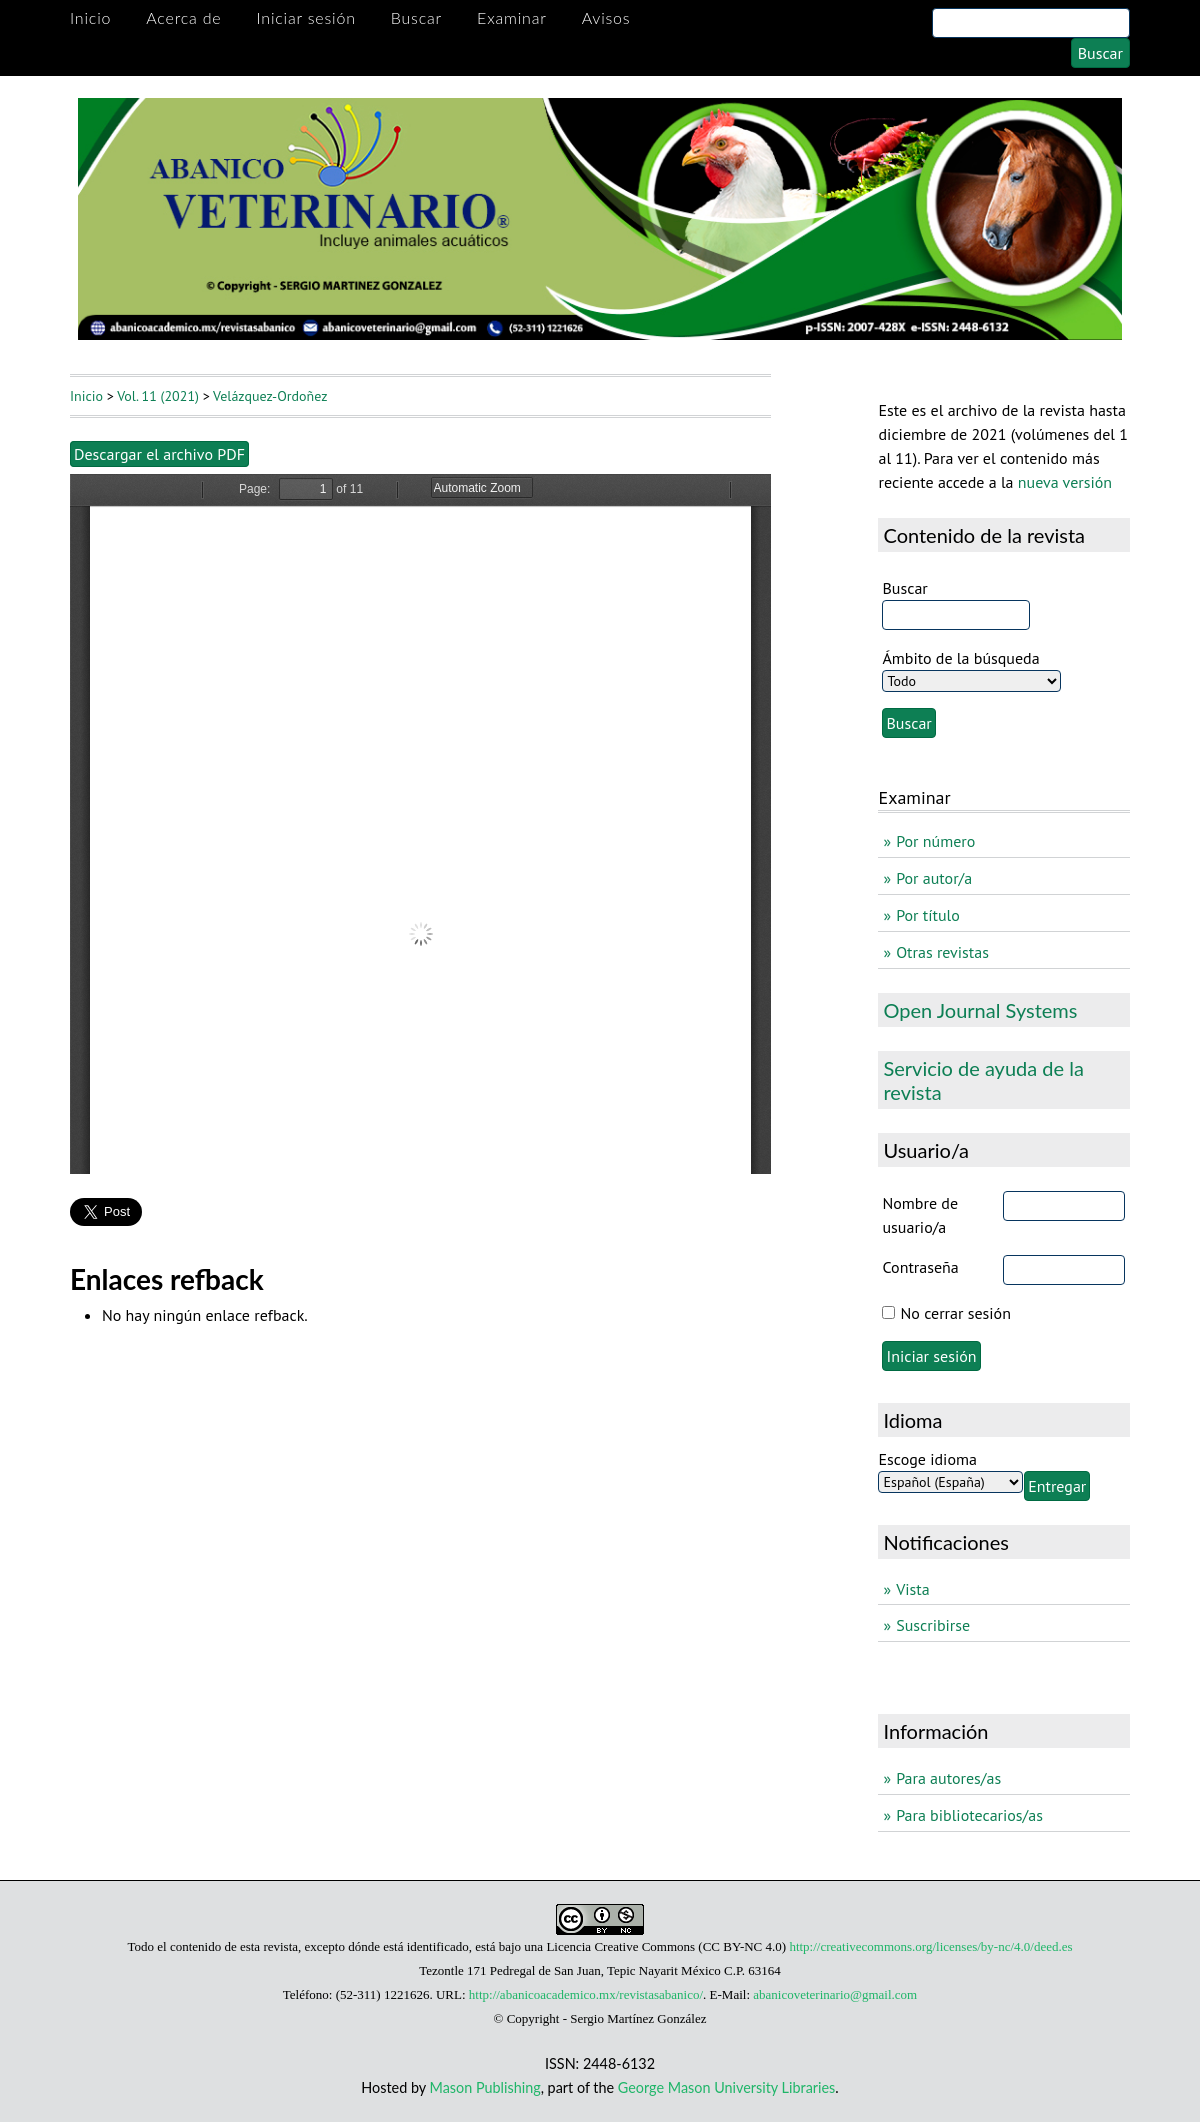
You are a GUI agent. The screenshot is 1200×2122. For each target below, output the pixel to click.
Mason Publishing (485, 2087)
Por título (928, 915)
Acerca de (183, 17)
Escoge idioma (927, 1459)
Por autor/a (934, 878)
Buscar (416, 17)
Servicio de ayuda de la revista (983, 1080)
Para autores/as (948, 1778)
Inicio (90, 17)
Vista (912, 1589)
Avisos (606, 17)
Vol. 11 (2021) (158, 396)
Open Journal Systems (980, 1010)
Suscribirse (933, 1625)
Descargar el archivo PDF (159, 454)
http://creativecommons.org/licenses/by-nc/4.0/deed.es (930, 1946)
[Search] (1031, 23)
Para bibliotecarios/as (969, 1815)
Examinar (512, 17)
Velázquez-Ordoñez (270, 396)
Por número (935, 841)
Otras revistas (942, 952)
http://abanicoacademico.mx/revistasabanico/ (586, 1994)
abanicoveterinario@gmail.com (835, 1994)
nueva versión (1065, 482)
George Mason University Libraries (726, 2087)
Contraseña (920, 1267)
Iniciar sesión (305, 17)
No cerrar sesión (956, 1313)
